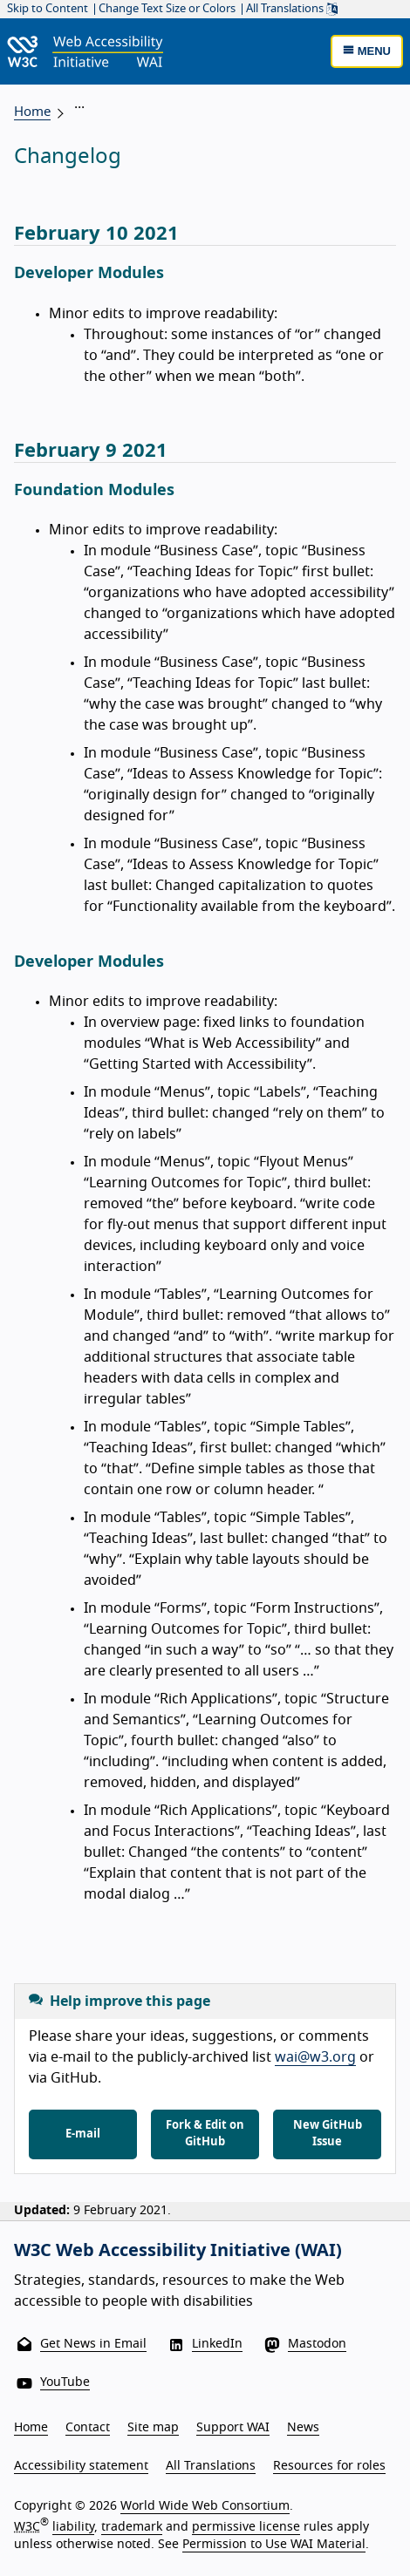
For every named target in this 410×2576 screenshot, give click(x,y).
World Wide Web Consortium (205, 2506)
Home (32, 112)
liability (73, 2527)
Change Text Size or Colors (167, 9)
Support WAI (233, 2428)
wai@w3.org (315, 2057)
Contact (87, 2428)
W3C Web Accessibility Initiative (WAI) (178, 2251)
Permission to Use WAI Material (274, 2545)
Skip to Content (47, 9)
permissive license (246, 2527)
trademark (131, 2527)
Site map (153, 2428)
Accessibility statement (81, 2466)
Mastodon (317, 2344)
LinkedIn (217, 2344)
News (303, 2428)
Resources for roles (329, 2466)
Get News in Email (93, 2344)
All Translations (292, 9)
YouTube (65, 2382)
